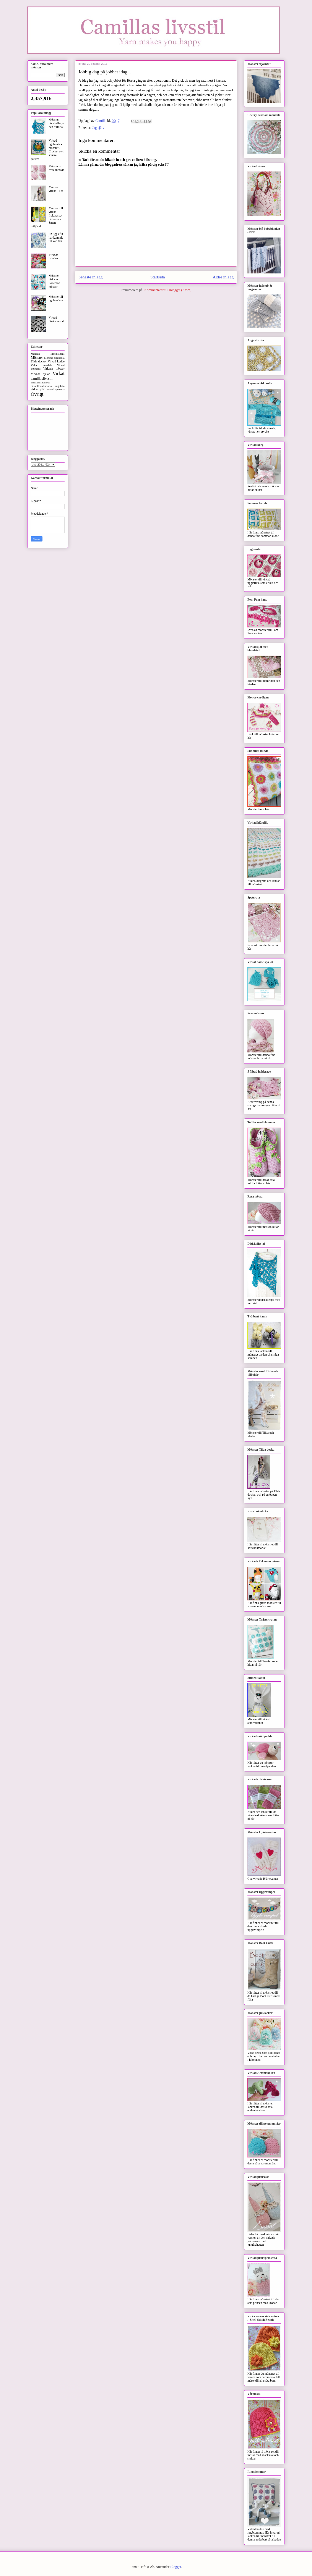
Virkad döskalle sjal (56, 319)
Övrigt (37, 394)
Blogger (175, 2567)
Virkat (58, 373)
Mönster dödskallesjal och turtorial (57, 123)
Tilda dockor (39, 361)
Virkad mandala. (42, 365)
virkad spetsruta (56, 389)
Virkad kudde (56, 361)
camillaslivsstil (42, 379)
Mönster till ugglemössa (56, 298)
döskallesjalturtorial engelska (48, 386)
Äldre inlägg (223, 277)
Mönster (37, 358)
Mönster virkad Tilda (56, 189)
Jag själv (98, 127)
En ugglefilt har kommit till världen (56, 237)
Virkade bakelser (54, 256)
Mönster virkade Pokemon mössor (54, 281)
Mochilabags (57, 353)
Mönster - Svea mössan (57, 168)
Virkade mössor (54, 368)
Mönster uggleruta (54, 357)
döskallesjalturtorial (40, 382)
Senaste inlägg (90, 277)
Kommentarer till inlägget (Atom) (167, 290)
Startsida (157, 277)
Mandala (35, 353)
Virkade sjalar (40, 374)
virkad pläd (38, 389)
